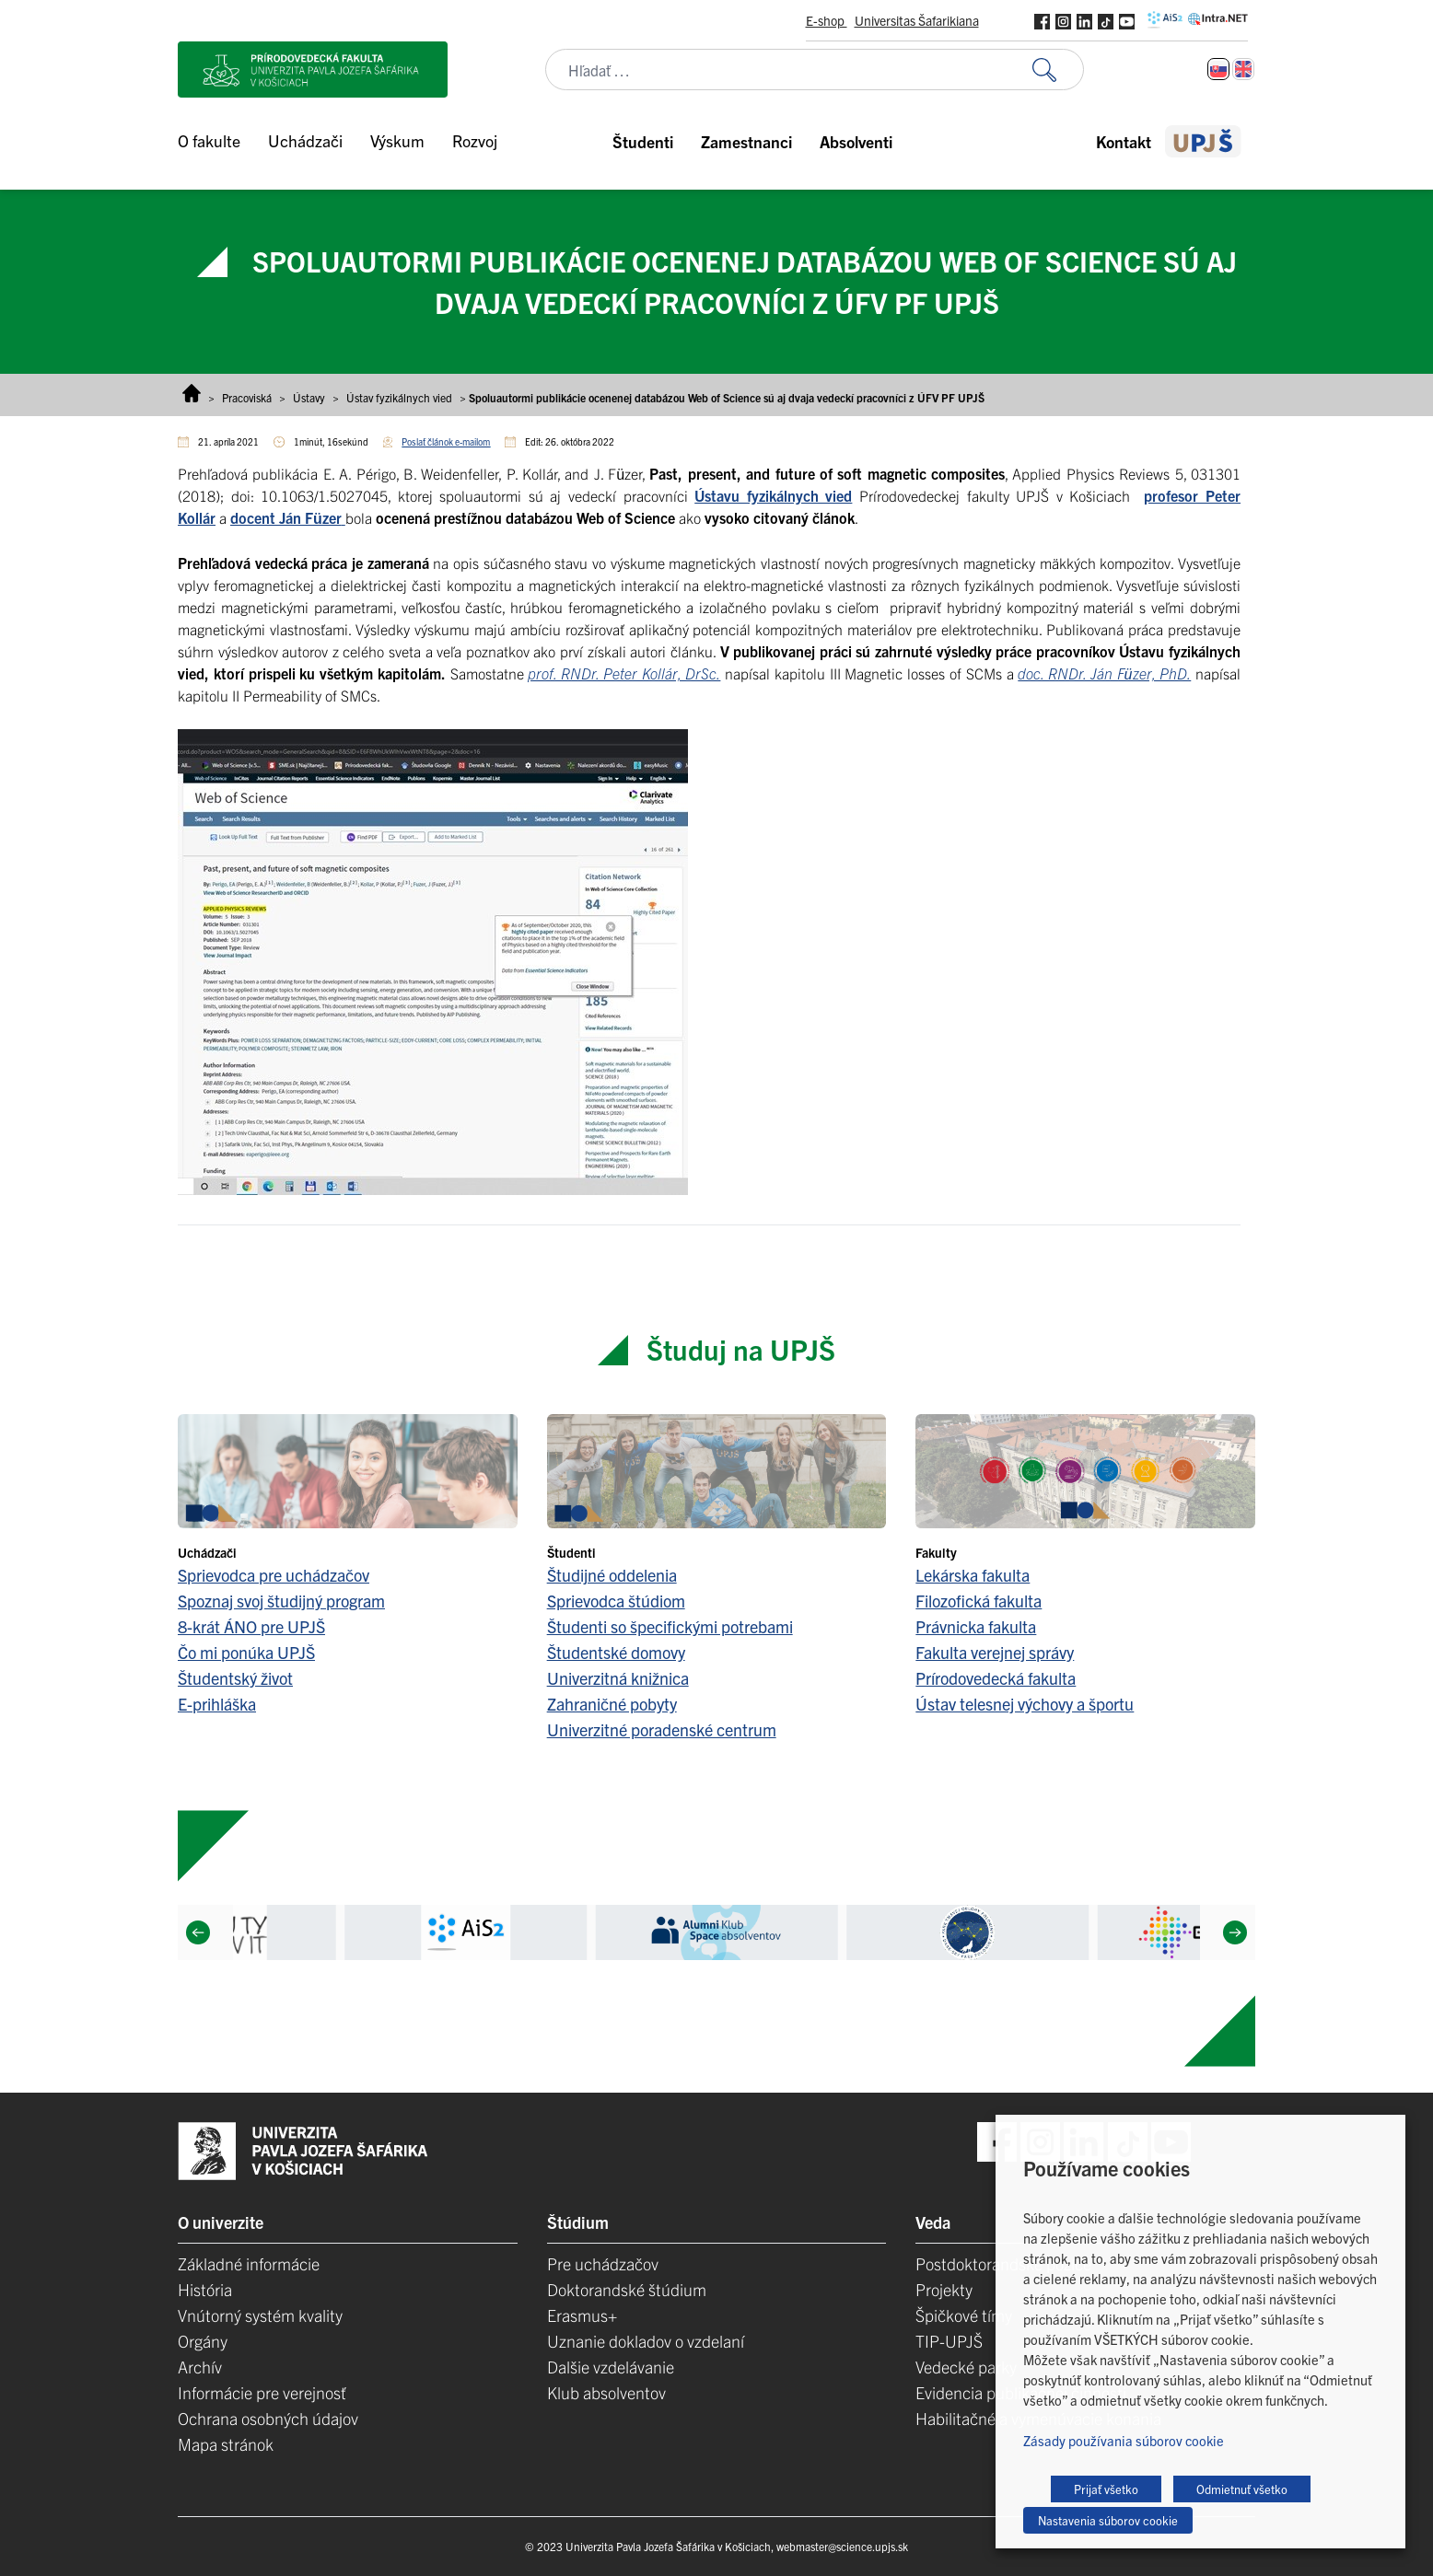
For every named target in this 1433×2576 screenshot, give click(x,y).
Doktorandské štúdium (626, 2289)
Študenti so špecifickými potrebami (670, 1626)
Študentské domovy (616, 1652)
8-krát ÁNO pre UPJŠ (251, 1626)
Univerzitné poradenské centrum (661, 1729)
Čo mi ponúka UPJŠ (246, 1652)
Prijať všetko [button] (1106, 2489)
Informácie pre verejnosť (262, 2392)
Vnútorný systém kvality (260, 2315)
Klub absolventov (606, 2392)
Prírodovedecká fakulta (995, 1677)
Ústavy (309, 397)
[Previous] (198, 1932)
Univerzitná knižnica (618, 1677)
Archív (200, 2366)
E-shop (826, 20)
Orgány (202, 2340)
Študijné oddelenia (612, 1574)
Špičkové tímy (963, 2315)
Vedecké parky (966, 2366)
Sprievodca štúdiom (616, 1600)
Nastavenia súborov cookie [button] (1108, 2520)
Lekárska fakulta (972, 1574)
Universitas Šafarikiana (917, 20)
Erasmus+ (582, 2315)
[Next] (1235, 1932)
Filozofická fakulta (978, 1600)
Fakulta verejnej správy (994, 1652)
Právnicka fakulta (975, 1626)
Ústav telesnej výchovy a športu (1024, 1703)
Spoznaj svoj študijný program (281, 1600)
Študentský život (235, 1677)
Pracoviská (247, 397)
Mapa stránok (226, 2443)
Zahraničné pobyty (612, 1703)
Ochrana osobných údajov (268, 2418)
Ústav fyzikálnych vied (399, 397)
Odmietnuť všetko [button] (1241, 2489)
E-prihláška (217, 1703)
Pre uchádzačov (602, 2263)
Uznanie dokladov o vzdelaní (645, 2340)
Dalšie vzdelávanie (610, 2366)
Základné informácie (249, 2263)
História (205, 2289)
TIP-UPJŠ (949, 2340)
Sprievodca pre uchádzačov (273, 1574)
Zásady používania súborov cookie (1123, 2440)
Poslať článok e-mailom (446, 441)
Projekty (944, 2289)
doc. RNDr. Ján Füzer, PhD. (1104, 673)
